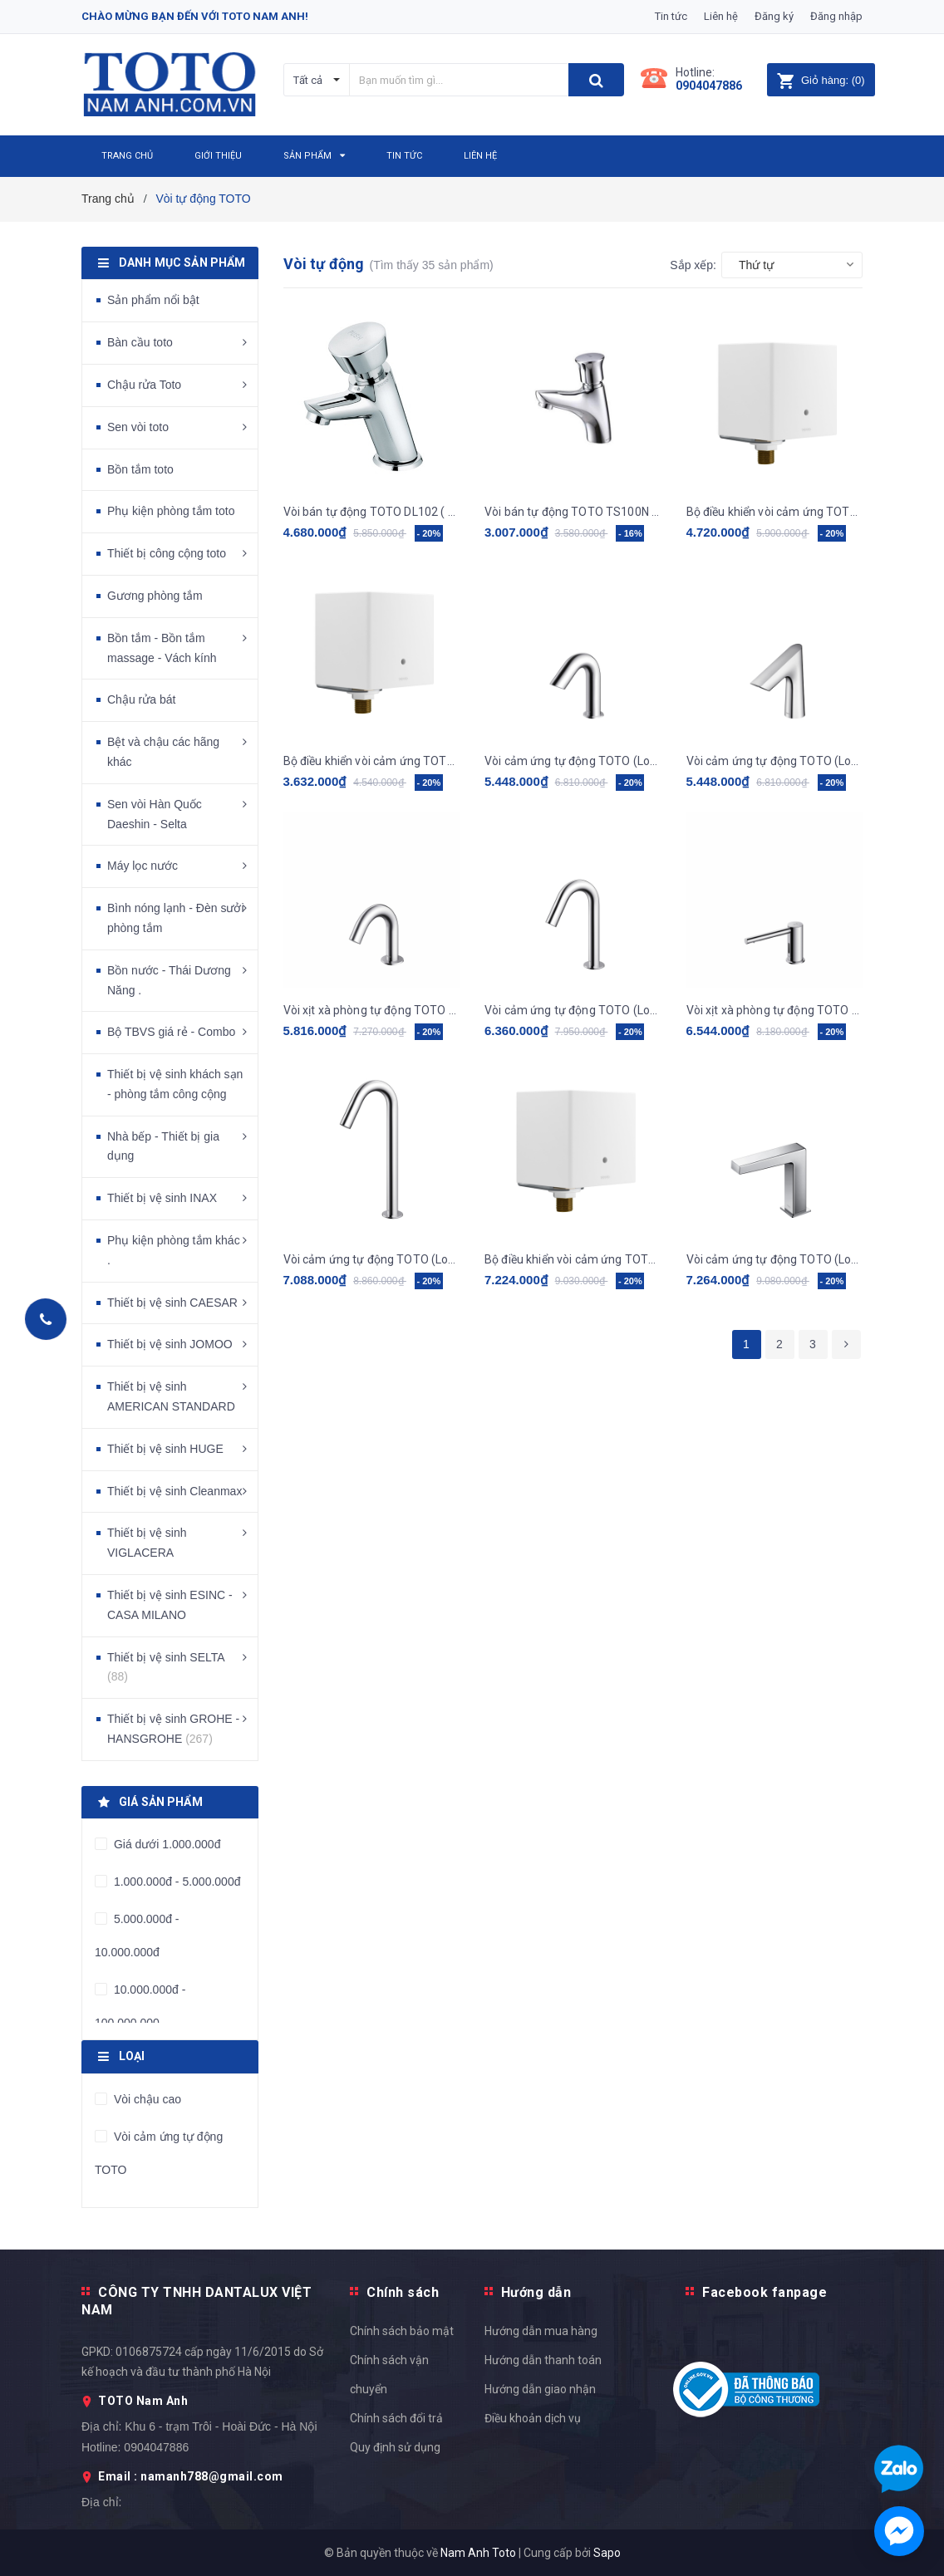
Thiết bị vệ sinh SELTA (165, 1667)
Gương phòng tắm (155, 595)
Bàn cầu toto (140, 342)
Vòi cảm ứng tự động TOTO (159, 2153)
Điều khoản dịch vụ (532, 2418)
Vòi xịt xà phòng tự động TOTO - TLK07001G (774, 1010)
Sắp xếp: (693, 265)
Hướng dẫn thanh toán (543, 2360)
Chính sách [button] (402, 2292)
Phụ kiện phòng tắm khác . (173, 1250)
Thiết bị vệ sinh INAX (162, 1198)
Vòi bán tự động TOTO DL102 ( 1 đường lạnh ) (371, 511)
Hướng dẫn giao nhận (540, 2389)
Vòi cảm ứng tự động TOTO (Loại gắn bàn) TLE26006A (572, 1010)
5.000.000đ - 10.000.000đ (137, 1935)
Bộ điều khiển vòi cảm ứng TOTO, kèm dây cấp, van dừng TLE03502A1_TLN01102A (774, 511)
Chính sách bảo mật (402, 2331)
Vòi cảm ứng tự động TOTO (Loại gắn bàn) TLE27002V (774, 761)
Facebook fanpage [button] (764, 2292)
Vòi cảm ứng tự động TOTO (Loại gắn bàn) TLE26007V (371, 1259)
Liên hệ (721, 16)
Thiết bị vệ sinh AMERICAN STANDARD (171, 1396)
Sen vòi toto (138, 427)
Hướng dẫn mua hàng (540, 2331)
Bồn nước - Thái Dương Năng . (169, 980)
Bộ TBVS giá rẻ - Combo (171, 1031)
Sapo (607, 2552)
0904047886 (709, 85)
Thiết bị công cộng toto (166, 553)
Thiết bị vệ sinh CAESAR (172, 1302)
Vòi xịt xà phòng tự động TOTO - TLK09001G (371, 1010)
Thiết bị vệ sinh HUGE (165, 1448)
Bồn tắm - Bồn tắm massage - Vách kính (162, 648)
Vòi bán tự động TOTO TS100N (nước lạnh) (572, 511)
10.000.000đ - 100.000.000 (140, 2006)
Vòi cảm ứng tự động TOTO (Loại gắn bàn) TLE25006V (774, 1259)
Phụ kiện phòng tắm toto (170, 511)
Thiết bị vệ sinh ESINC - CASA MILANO (170, 1605)
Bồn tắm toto (140, 469)
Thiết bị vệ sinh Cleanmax (174, 1491)
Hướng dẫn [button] (536, 2292)
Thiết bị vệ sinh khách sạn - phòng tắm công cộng (175, 1084)
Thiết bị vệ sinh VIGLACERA (146, 1542)
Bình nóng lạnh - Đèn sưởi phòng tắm (175, 918)
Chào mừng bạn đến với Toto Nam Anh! (194, 16)
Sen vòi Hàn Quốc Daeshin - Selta (154, 814)
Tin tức (671, 16)
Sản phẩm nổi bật (153, 300)
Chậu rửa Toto (144, 384)
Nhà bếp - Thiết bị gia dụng (163, 1146)
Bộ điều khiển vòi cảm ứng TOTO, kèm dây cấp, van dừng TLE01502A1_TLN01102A (371, 761)
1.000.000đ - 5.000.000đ (175, 1881)
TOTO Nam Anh (143, 2400)
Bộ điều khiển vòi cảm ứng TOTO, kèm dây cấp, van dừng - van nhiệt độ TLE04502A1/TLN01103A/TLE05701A (572, 1259)
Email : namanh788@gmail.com (190, 2476)
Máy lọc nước (142, 865)
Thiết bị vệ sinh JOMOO (170, 1344)
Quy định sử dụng (395, 2447)
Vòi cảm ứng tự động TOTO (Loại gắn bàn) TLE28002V (572, 761)
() (820, 80)
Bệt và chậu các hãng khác (163, 751)
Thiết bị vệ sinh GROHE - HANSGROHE (173, 1728)
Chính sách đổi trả (396, 2418)
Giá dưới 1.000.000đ (165, 1844)
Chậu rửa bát (141, 699)
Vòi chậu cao (146, 2099)
